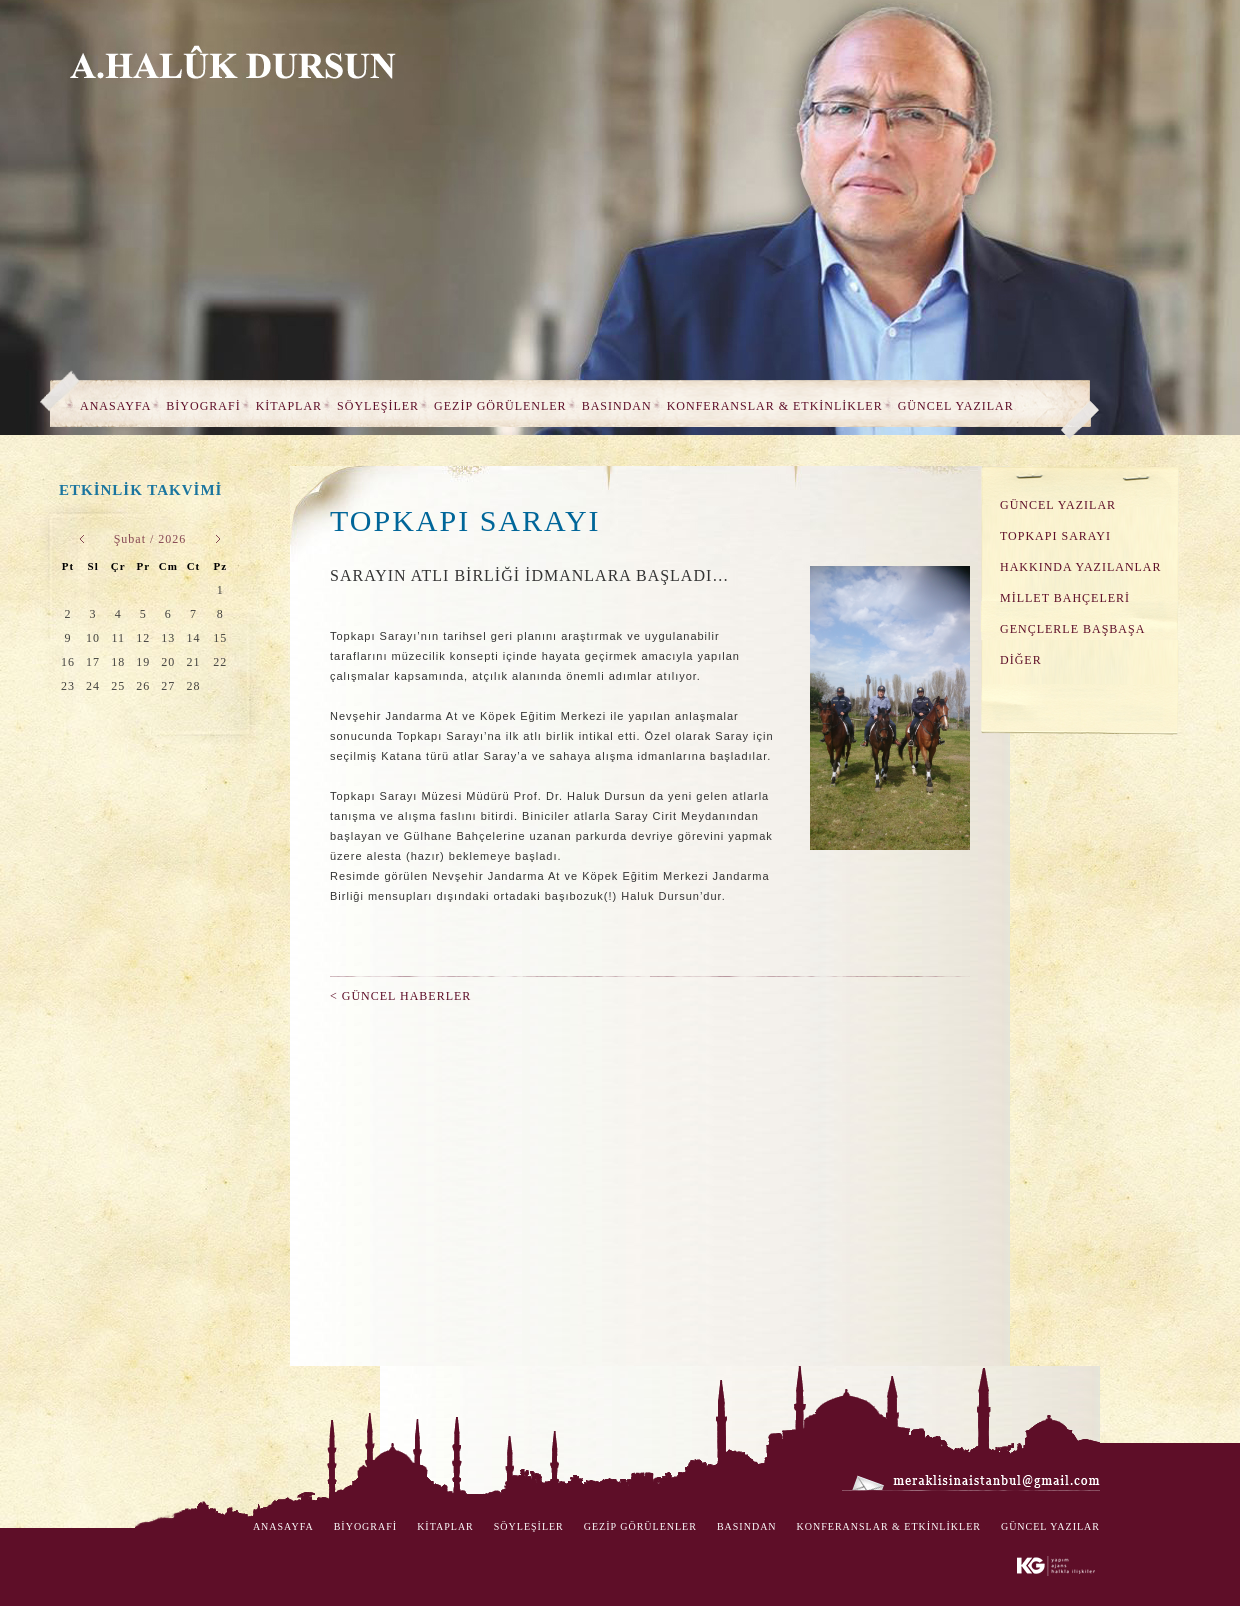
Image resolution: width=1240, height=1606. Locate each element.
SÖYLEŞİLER (378, 406)
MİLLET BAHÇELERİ (1065, 598)
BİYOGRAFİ (203, 406)
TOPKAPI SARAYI (1055, 536)
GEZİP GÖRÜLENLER (500, 406)
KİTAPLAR (289, 406)
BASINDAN (617, 406)
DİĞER (1021, 660)
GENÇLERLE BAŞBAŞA (1072, 629)
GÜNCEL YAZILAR (956, 406)
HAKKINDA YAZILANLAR (1081, 567)
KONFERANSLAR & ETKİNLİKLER (775, 406)
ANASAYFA (115, 406)
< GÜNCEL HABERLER (400, 996)
